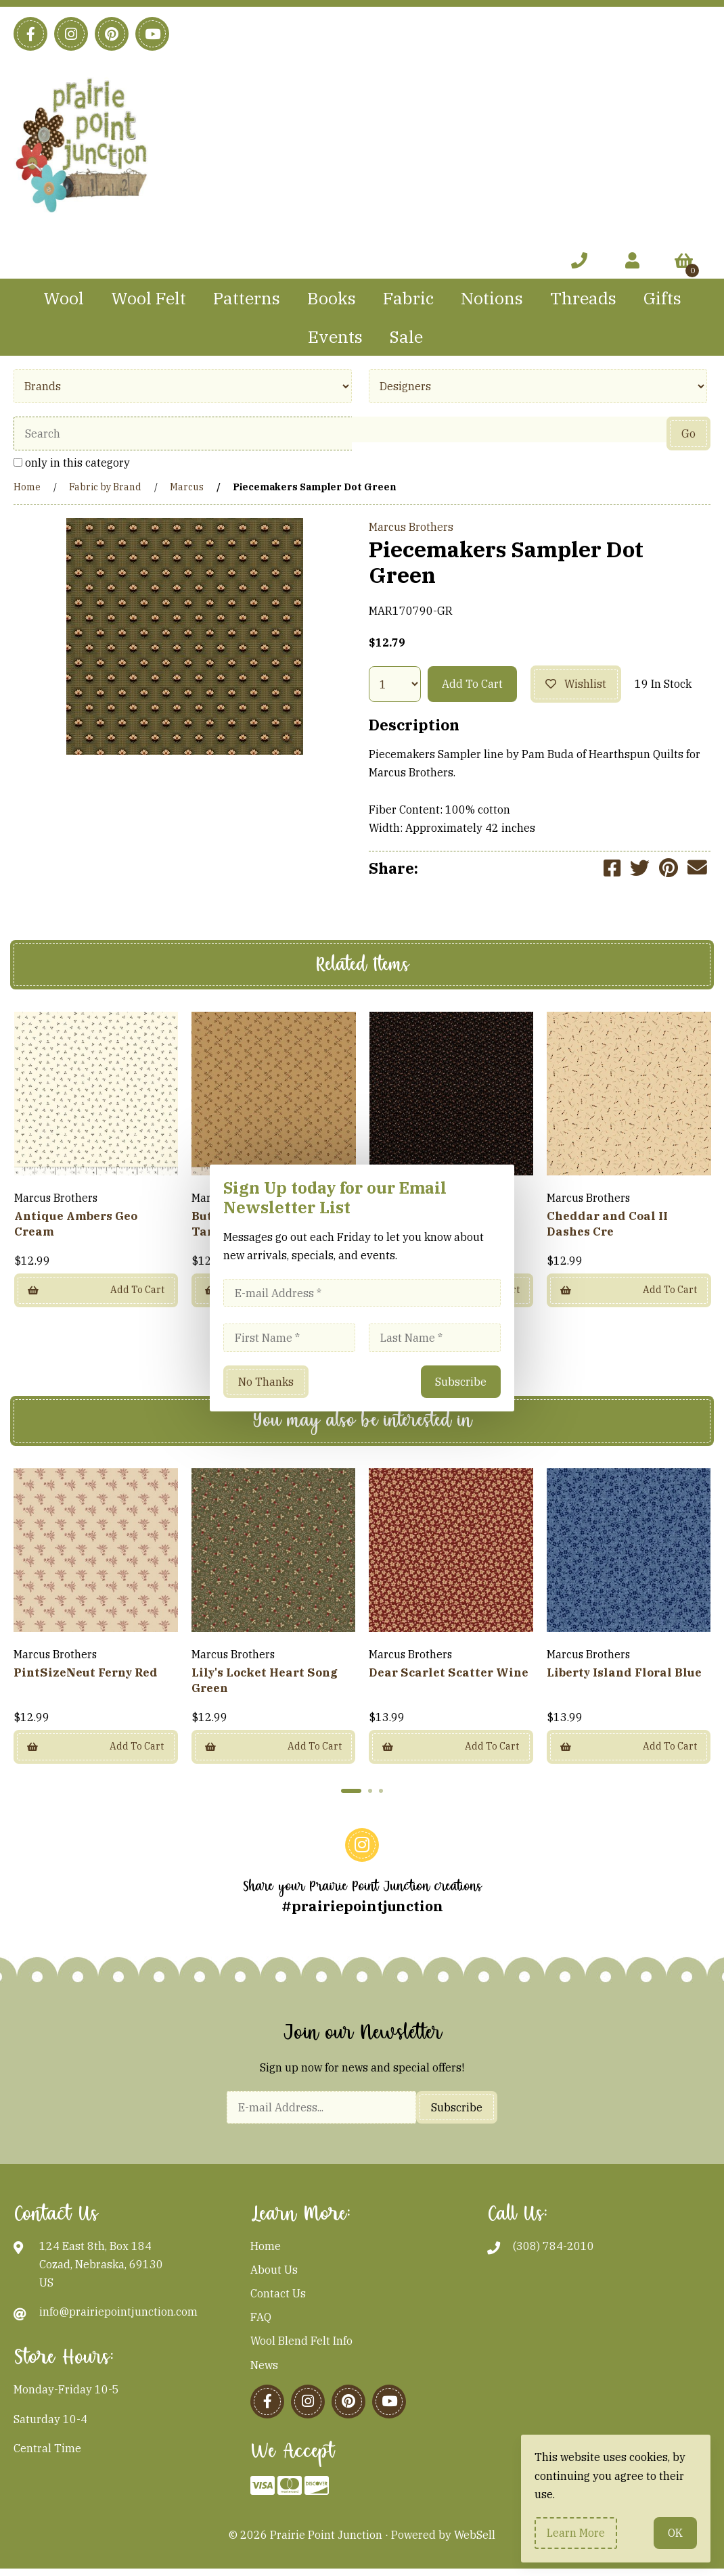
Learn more (576, 2532)
